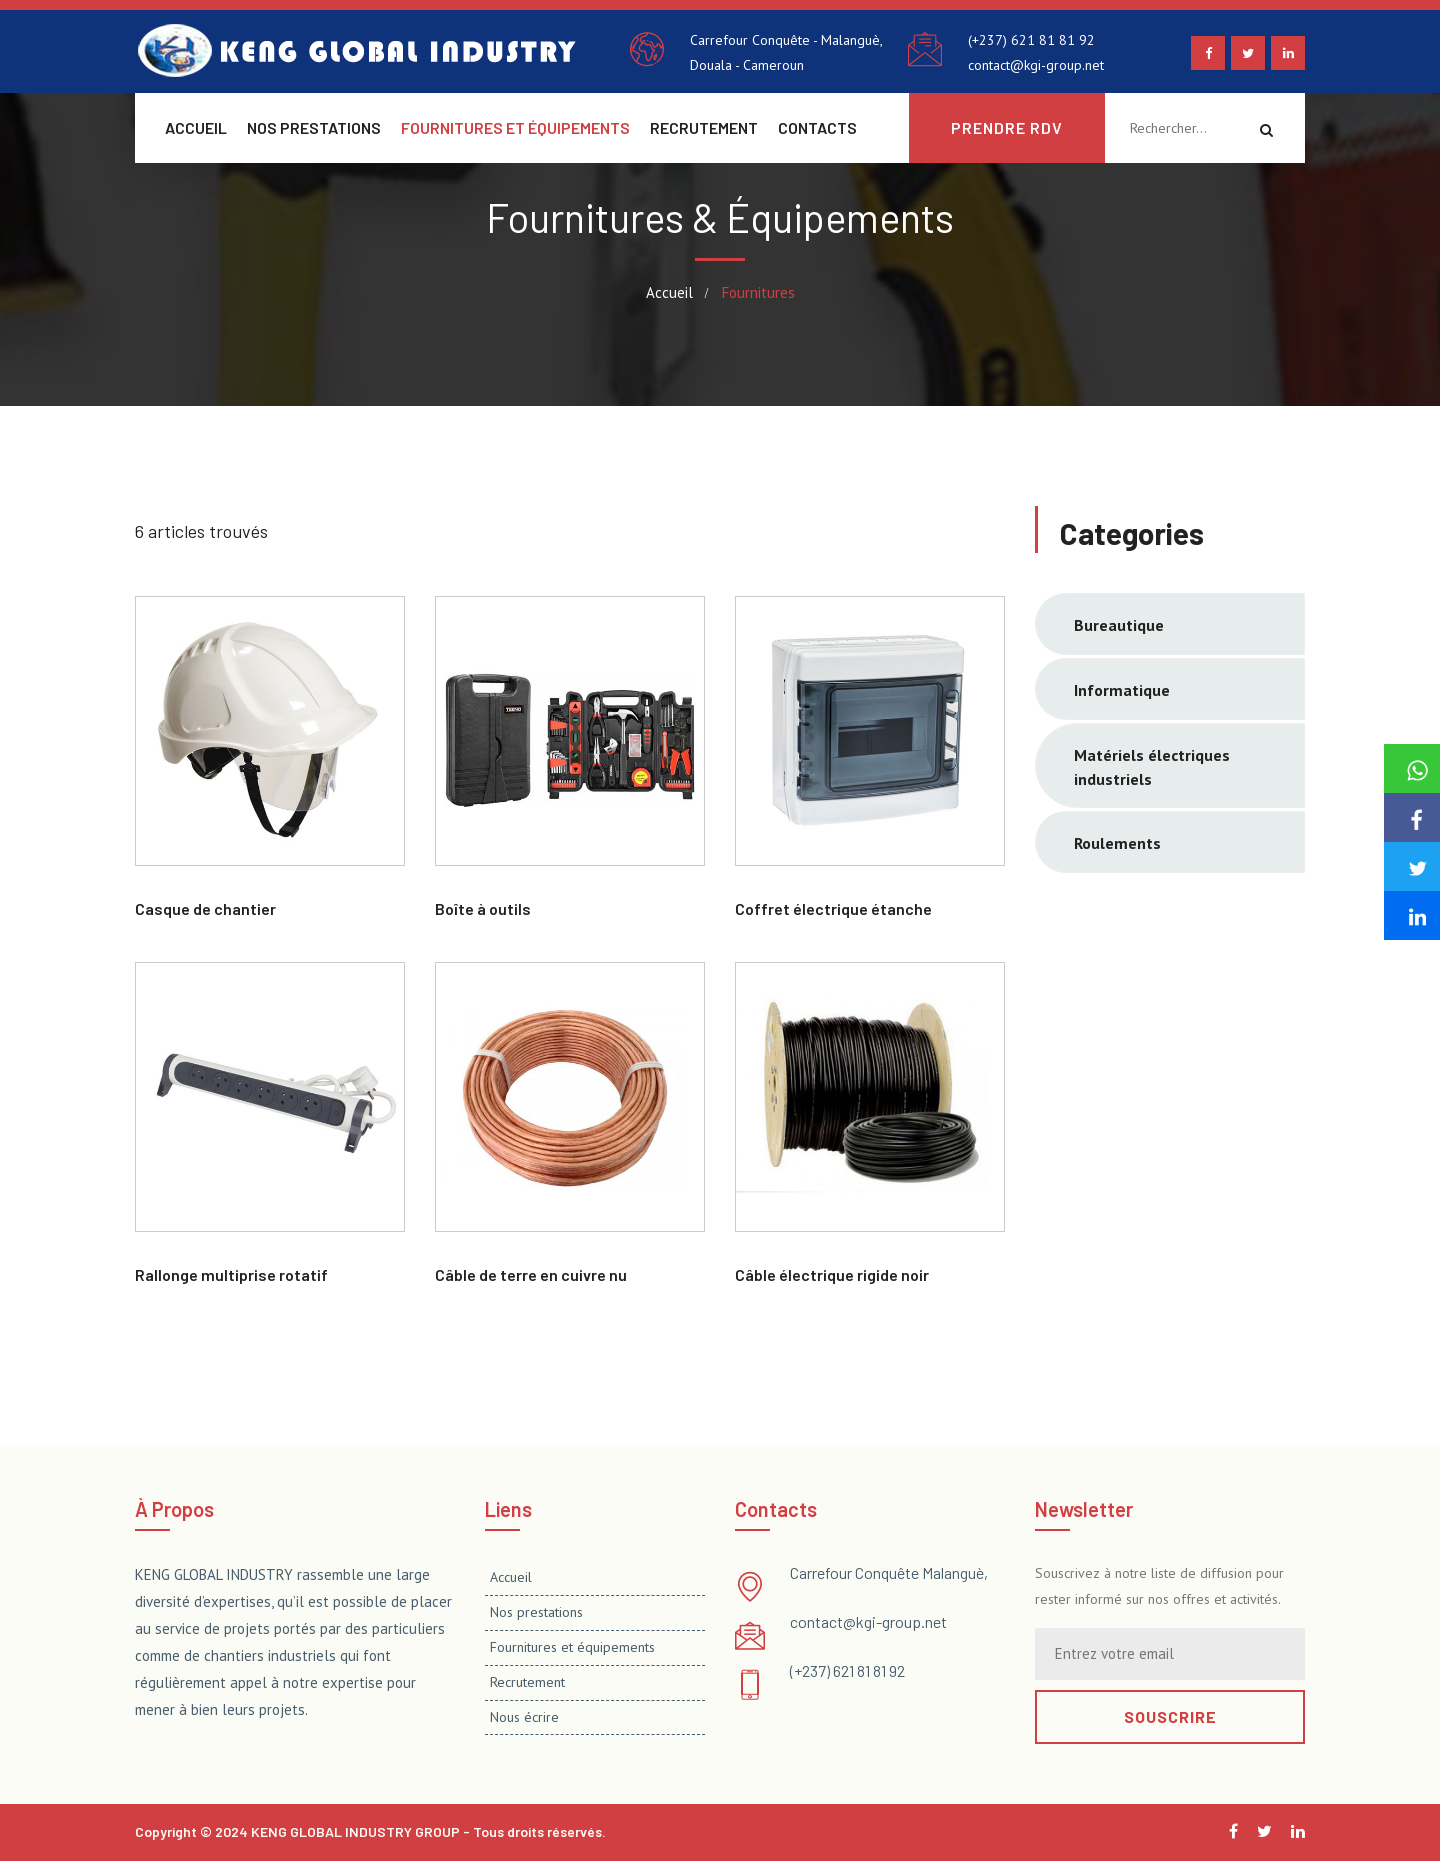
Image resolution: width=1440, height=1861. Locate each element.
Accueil (196, 127)
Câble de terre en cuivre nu (531, 1274)
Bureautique (1119, 625)
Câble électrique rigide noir (832, 1274)
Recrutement (704, 127)
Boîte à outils (483, 908)
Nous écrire (524, 1717)
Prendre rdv (1007, 127)
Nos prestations (314, 127)
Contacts (817, 127)
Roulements (1117, 843)
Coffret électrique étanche (833, 908)
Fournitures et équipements (515, 127)
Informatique (1122, 690)
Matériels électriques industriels (1152, 767)
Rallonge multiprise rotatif (231, 1274)
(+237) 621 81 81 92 (1031, 40)
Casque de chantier (205, 908)
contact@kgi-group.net (1036, 65)
